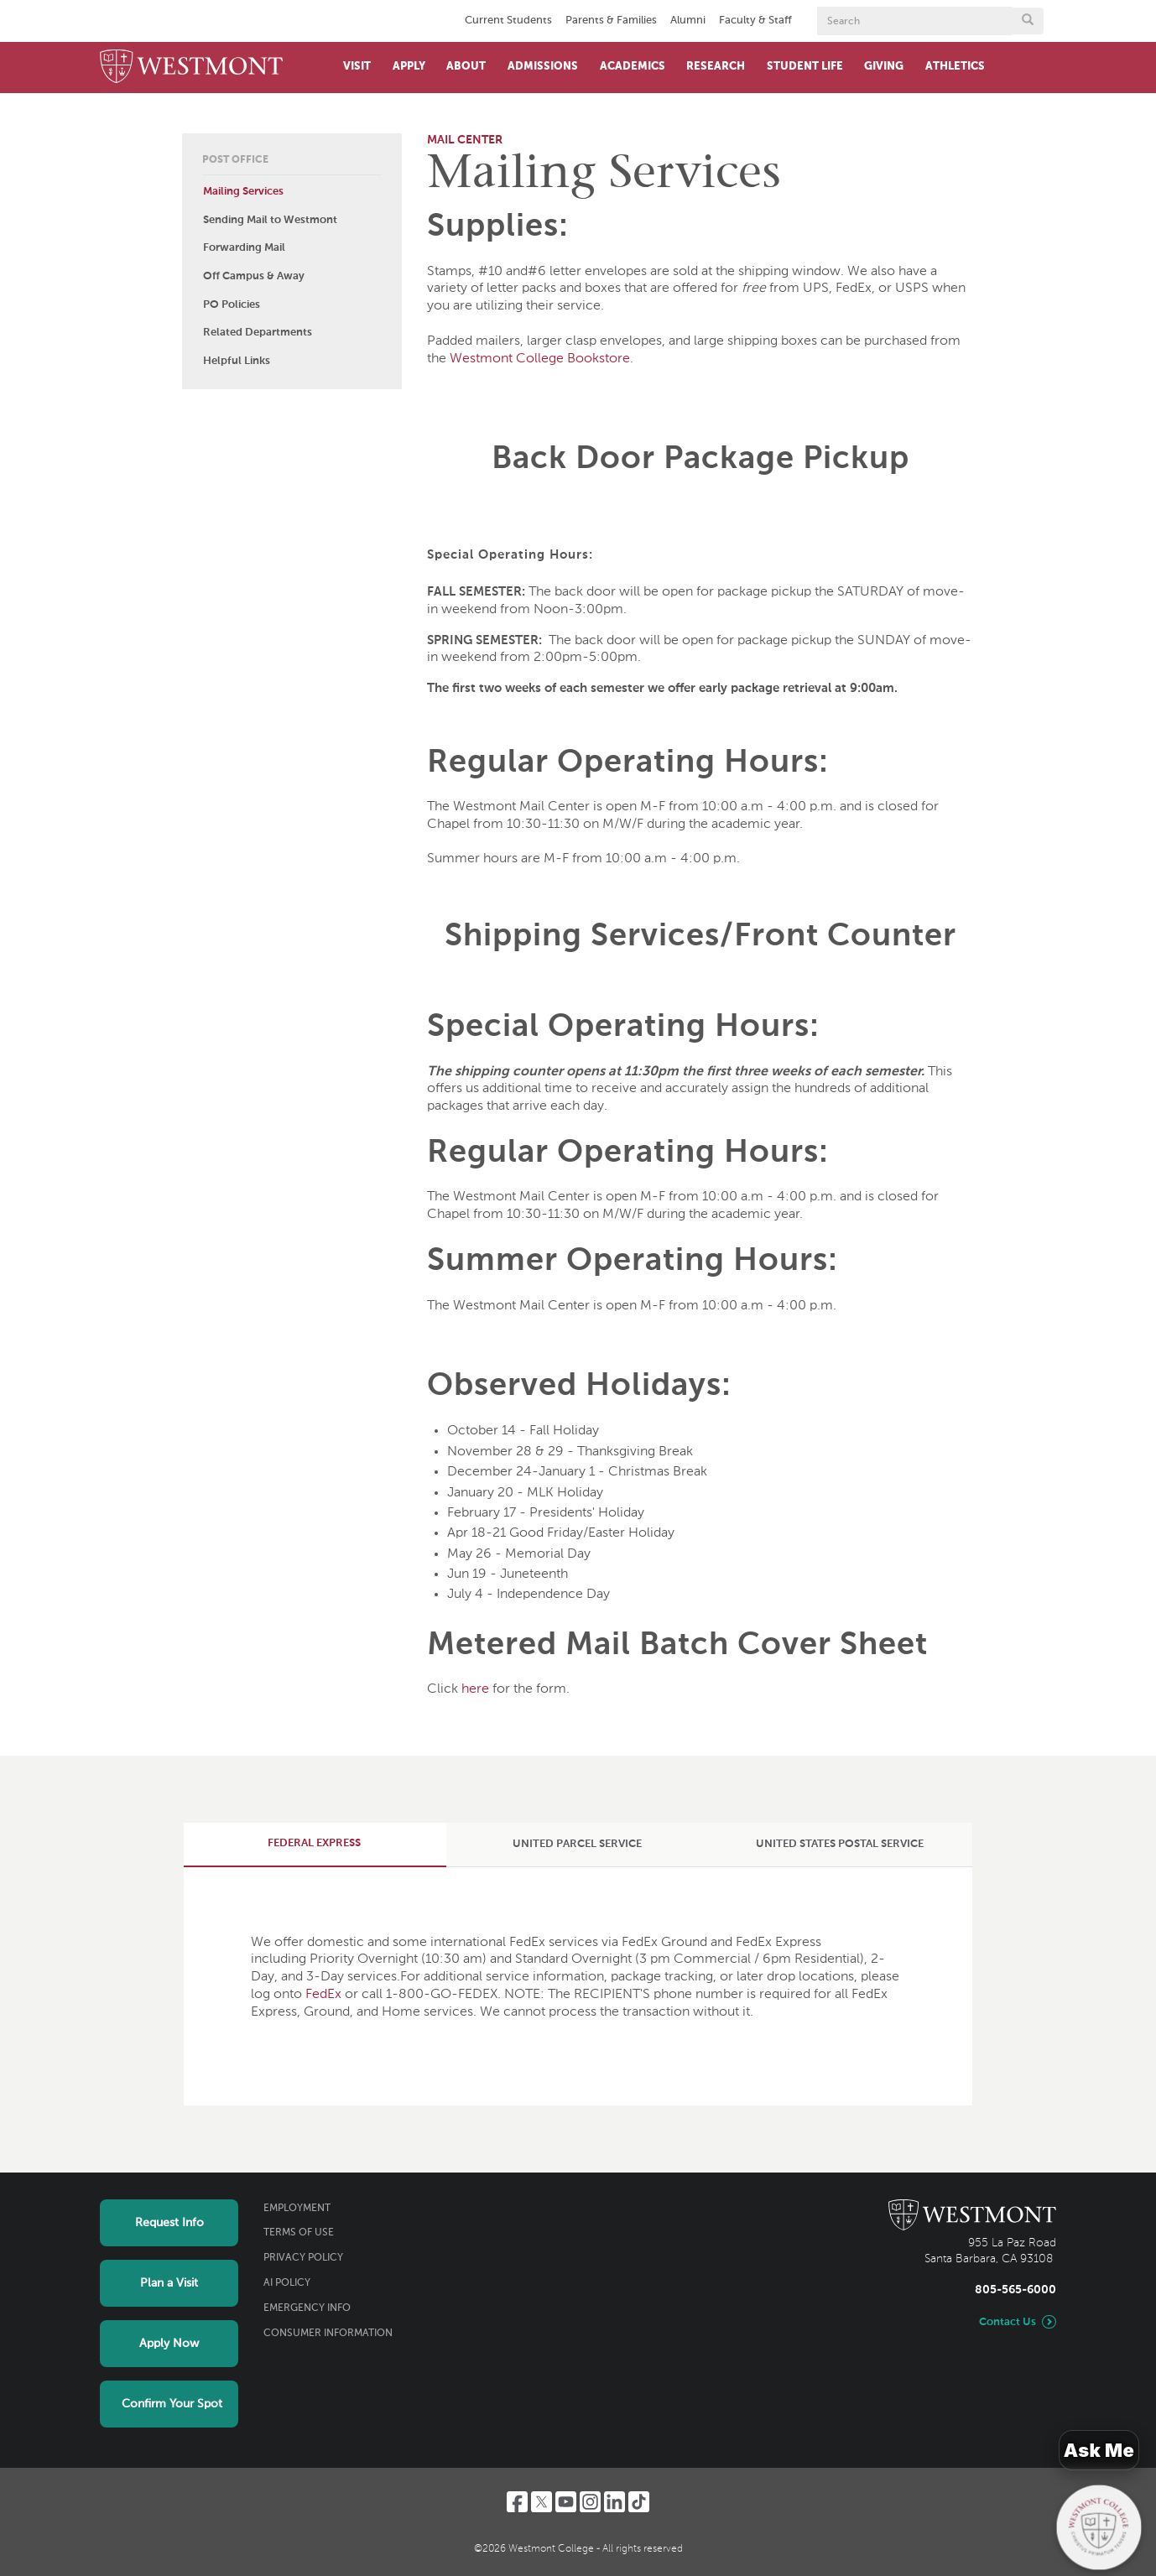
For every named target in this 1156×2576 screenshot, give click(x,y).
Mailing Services (243, 191)
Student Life (805, 66)
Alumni (688, 20)
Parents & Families (611, 20)
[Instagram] (590, 2501)
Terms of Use (298, 2233)
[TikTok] (638, 2501)
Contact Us (1007, 2322)
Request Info (169, 2223)
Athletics (955, 66)
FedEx (323, 1994)
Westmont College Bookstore (540, 359)
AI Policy (286, 2283)
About (466, 66)
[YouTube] (565, 2501)
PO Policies (231, 304)
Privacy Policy (303, 2258)
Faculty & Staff (755, 20)
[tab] (314, 1844)
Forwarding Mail (244, 247)
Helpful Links (236, 361)
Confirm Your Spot (172, 2404)
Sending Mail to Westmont (270, 220)
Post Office (235, 160)
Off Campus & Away (254, 276)
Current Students (508, 20)
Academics (632, 66)
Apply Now (169, 2344)
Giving (883, 66)
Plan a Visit (169, 2283)
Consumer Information (328, 2334)
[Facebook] (517, 2501)
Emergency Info (307, 2308)
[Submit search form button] (1028, 21)
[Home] (191, 67)
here (475, 1689)
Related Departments (257, 332)
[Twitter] (541, 2501)
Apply (409, 66)
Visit (357, 66)
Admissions (543, 66)
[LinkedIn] (614, 2501)
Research (715, 66)
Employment (297, 2209)
